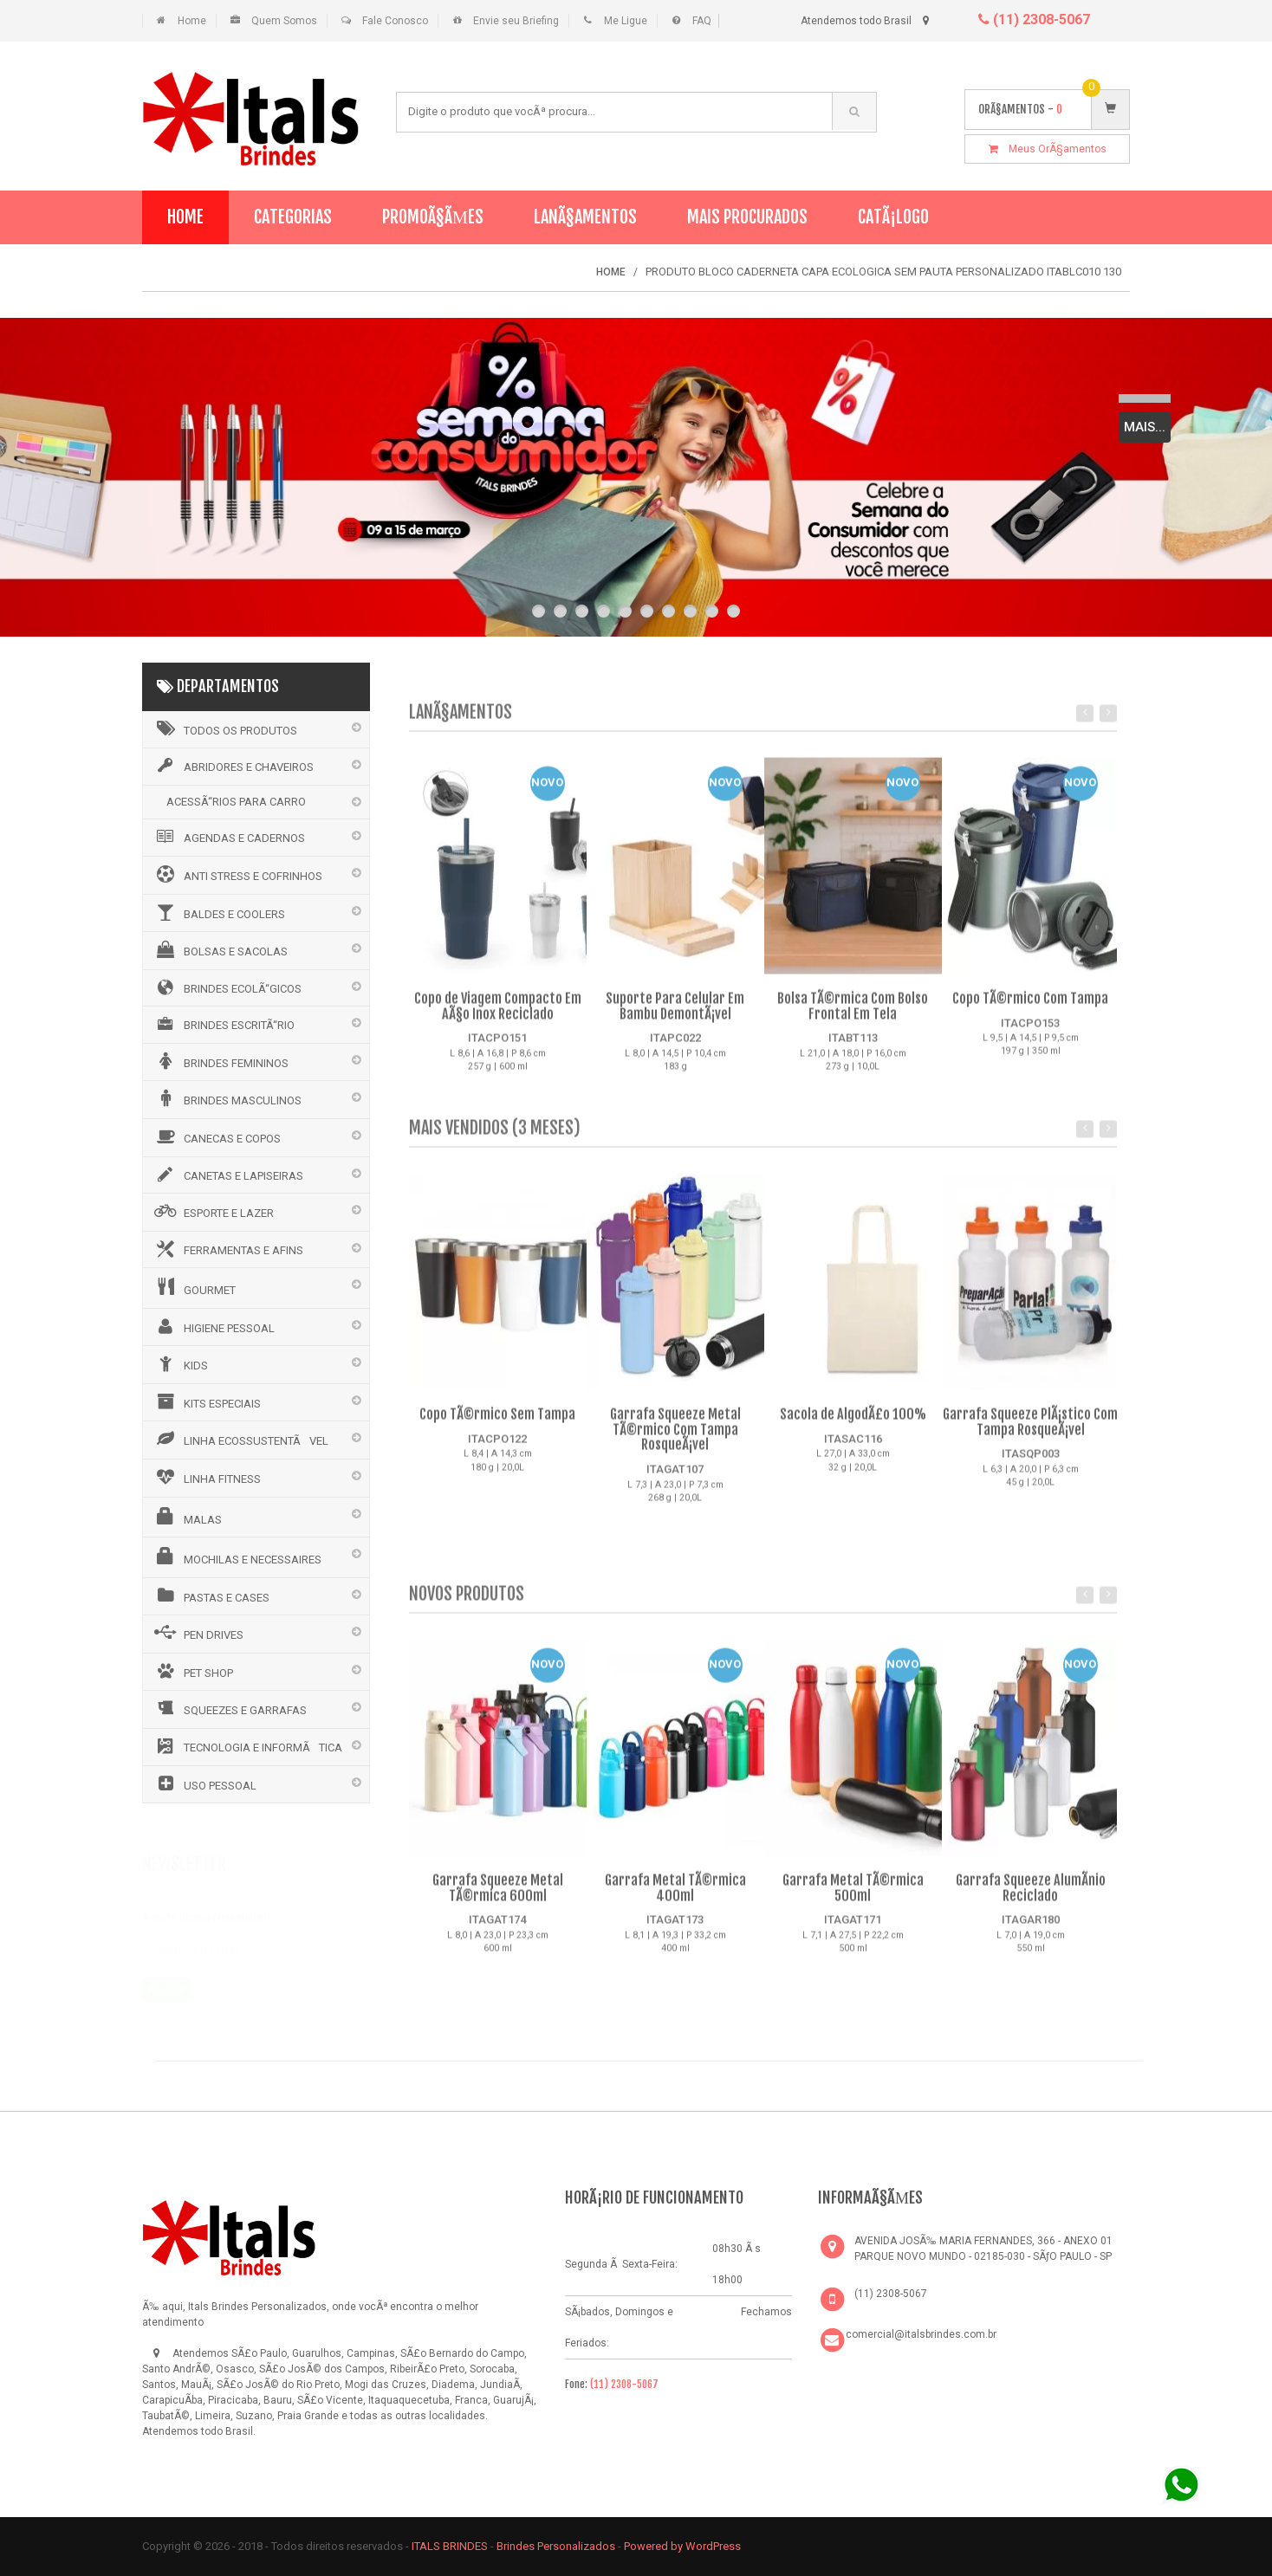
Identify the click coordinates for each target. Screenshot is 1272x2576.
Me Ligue (625, 21)
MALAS (187, 1516)
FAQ (701, 21)
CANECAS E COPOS (216, 1136)
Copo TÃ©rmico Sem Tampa (497, 1425)
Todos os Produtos (224, 728)
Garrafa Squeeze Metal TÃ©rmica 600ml (497, 1899)
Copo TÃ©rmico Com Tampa (1030, 1010)
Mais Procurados (747, 217)
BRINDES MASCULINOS (227, 1098)
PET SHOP (192, 1671)
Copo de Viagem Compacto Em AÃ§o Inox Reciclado (497, 1017)
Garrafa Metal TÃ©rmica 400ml (675, 1899)
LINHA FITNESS (206, 1476)
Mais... (1144, 427)
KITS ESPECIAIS (206, 1401)
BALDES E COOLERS (218, 912)
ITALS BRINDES (450, 2546)
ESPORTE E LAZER (213, 1211)
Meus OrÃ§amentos (1048, 149)
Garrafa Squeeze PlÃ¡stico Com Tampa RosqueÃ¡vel (1030, 1433)
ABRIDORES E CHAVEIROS (233, 765)
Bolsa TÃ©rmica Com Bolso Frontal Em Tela (852, 1017)
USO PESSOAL (204, 1783)
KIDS (180, 1363)
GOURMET (194, 1287)
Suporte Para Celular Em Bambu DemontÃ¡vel (675, 1017)
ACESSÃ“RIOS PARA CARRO (236, 801)
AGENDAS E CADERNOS (228, 836)
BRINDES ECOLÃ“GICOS (227, 987)
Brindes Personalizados (557, 2546)
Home (192, 21)
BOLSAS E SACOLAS (220, 949)
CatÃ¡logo (893, 217)
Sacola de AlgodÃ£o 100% (853, 1425)
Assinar (166, 1984)
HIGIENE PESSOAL (213, 1326)
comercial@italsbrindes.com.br (921, 2334)
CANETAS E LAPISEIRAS (227, 1174)
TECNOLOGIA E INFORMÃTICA (247, 1746)
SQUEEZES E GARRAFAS (229, 1708)
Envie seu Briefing (516, 21)
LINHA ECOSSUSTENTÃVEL (240, 1438)
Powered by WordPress (683, 2546)
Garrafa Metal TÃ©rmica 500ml (853, 1899)
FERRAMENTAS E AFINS (227, 1249)
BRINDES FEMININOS (220, 1061)
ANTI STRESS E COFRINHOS (237, 874)
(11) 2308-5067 (1034, 19)
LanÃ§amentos (585, 217)
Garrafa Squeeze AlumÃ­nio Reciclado (1031, 1899)
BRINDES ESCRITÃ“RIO (223, 1023)
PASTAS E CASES (210, 1595)
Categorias (293, 217)
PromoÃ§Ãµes (432, 217)
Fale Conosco (395, 21)
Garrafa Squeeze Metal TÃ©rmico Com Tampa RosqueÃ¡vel (675, 1441)
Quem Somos (284, 21)
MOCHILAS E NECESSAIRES (236, 1556)
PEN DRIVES (197, 1632)
